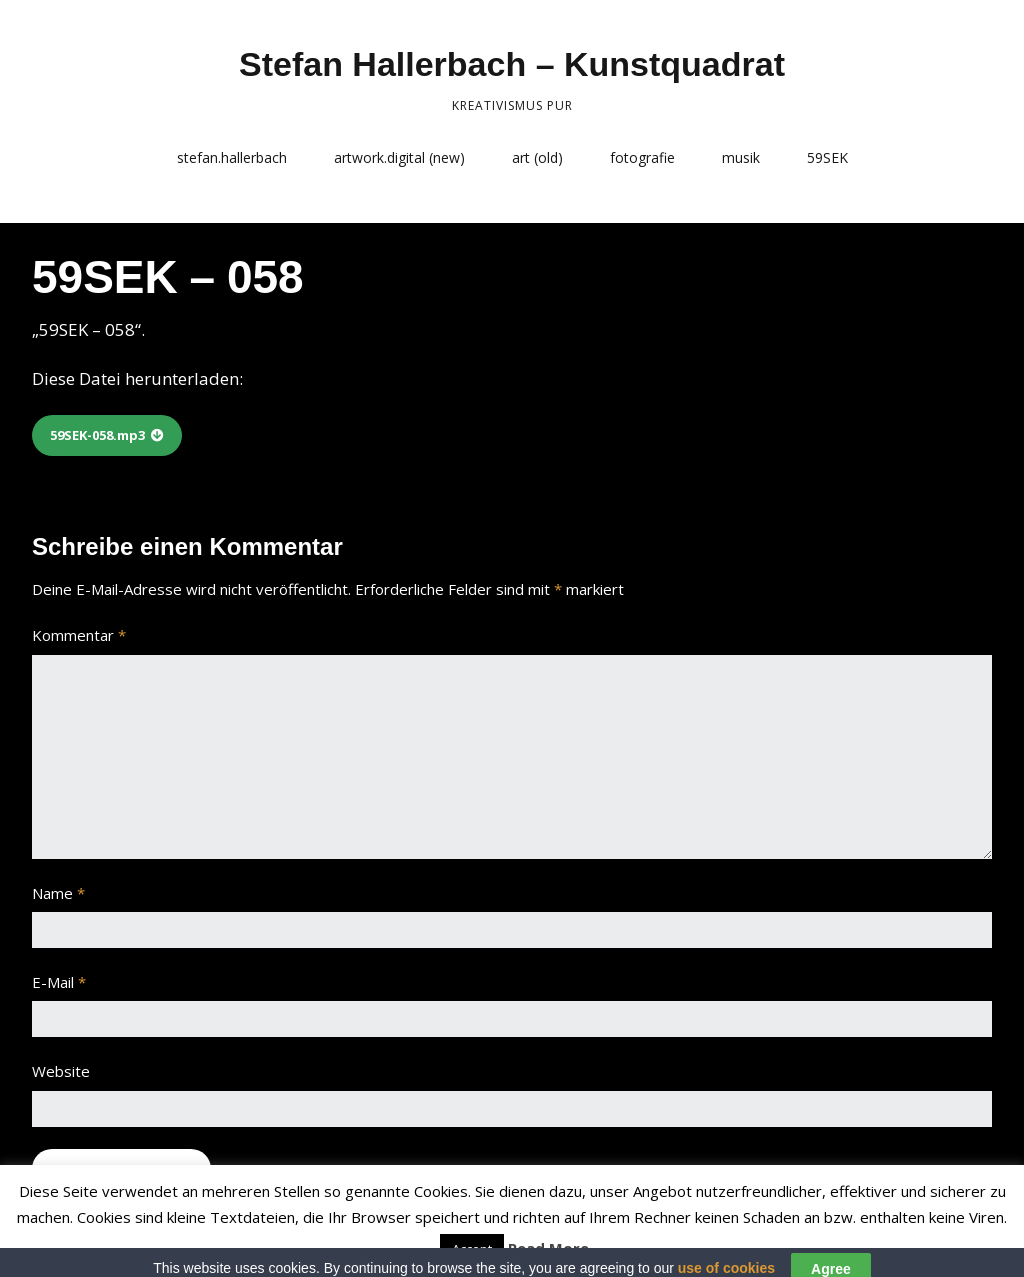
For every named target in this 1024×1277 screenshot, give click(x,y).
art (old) (537, 157)
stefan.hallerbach (232, 157)
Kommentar (79, 635)
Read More (548, 1248)
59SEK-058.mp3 (97, 435)
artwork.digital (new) (399, 157)
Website (61, 1071)
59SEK (827, 157)
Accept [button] (472, 1249)
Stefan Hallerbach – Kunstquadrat (512, 64)
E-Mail (59, 982)
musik (741, 157)
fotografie (642, 157)
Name (58, 893)
